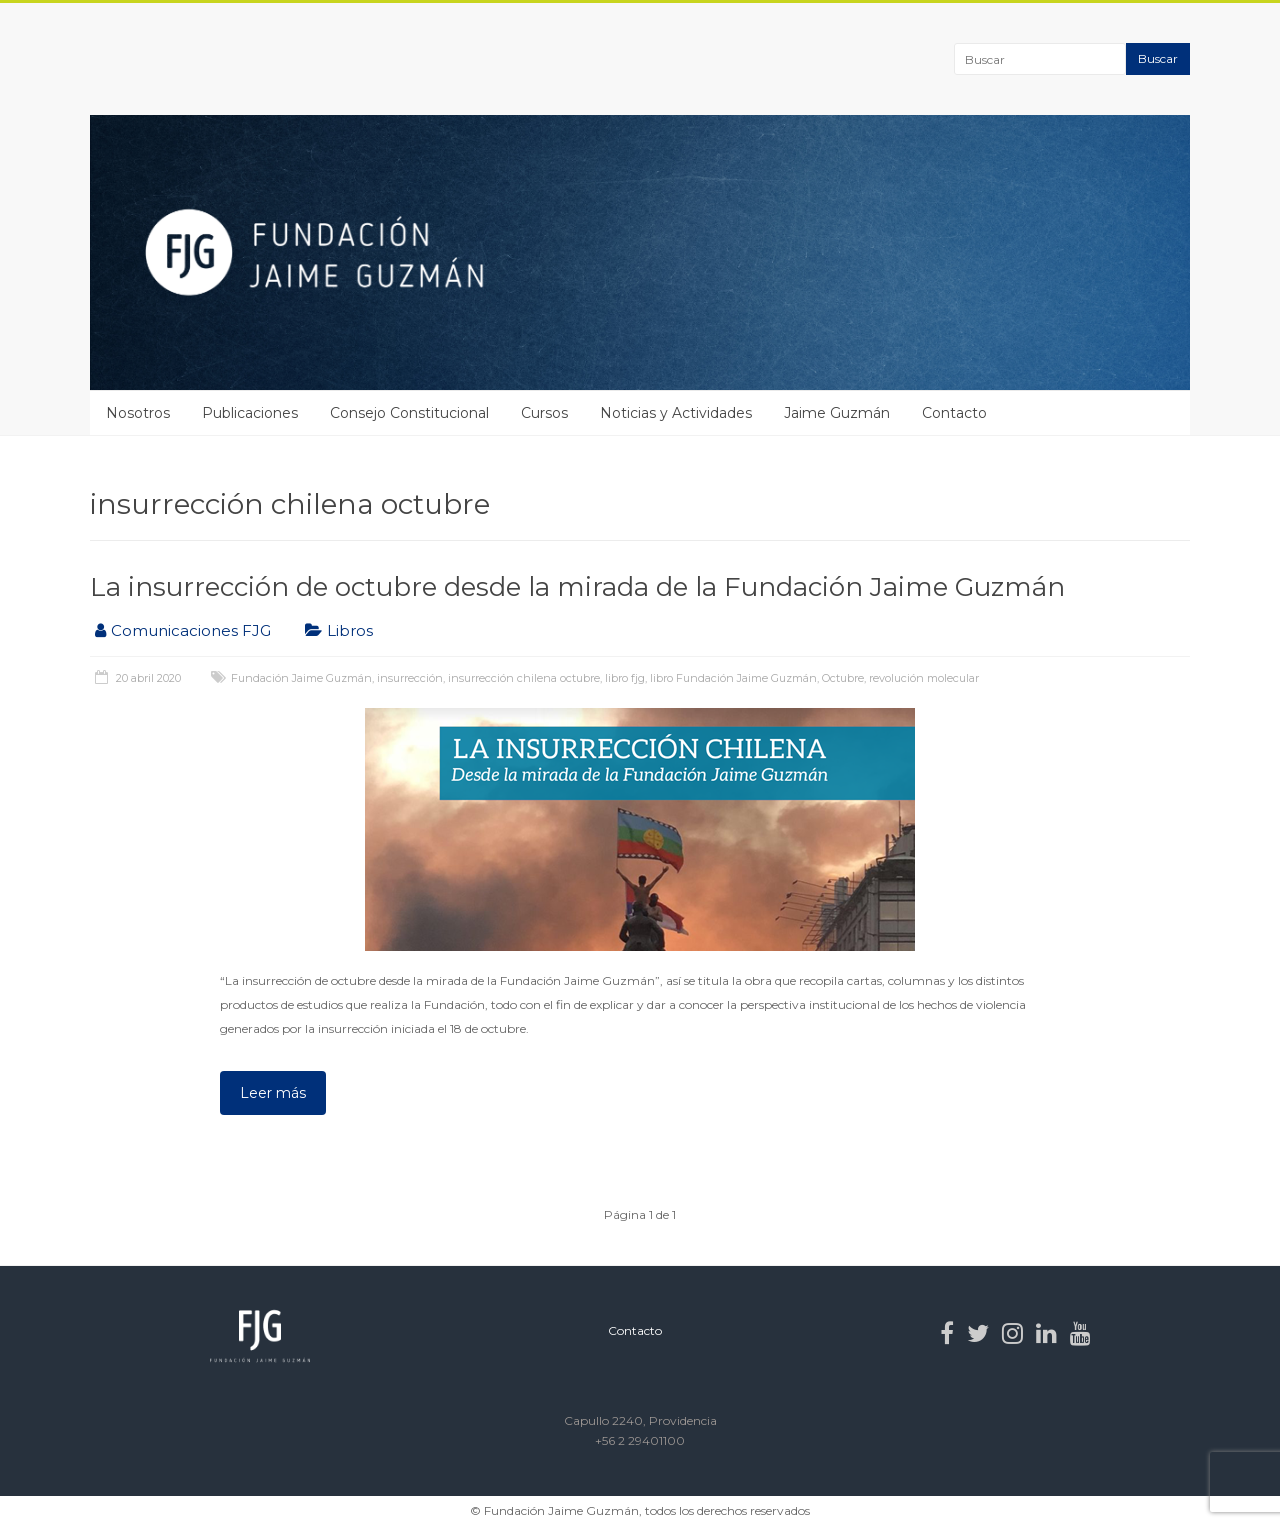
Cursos (544, 413)
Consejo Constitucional (409, 413)
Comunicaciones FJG (191, 630)
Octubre (843, 678)
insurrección (410, 678)
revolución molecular (924, 678)
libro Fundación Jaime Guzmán (733, 678)
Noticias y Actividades (676, 413)
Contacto (954, 413)
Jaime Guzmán (837, 413)
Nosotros (138, 413)
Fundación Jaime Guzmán (301, 678)
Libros (350, 630)
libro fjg (625, 678)
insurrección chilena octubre (524, 678)
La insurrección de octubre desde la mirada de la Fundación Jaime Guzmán (577, 587)
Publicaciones (250, 413)
